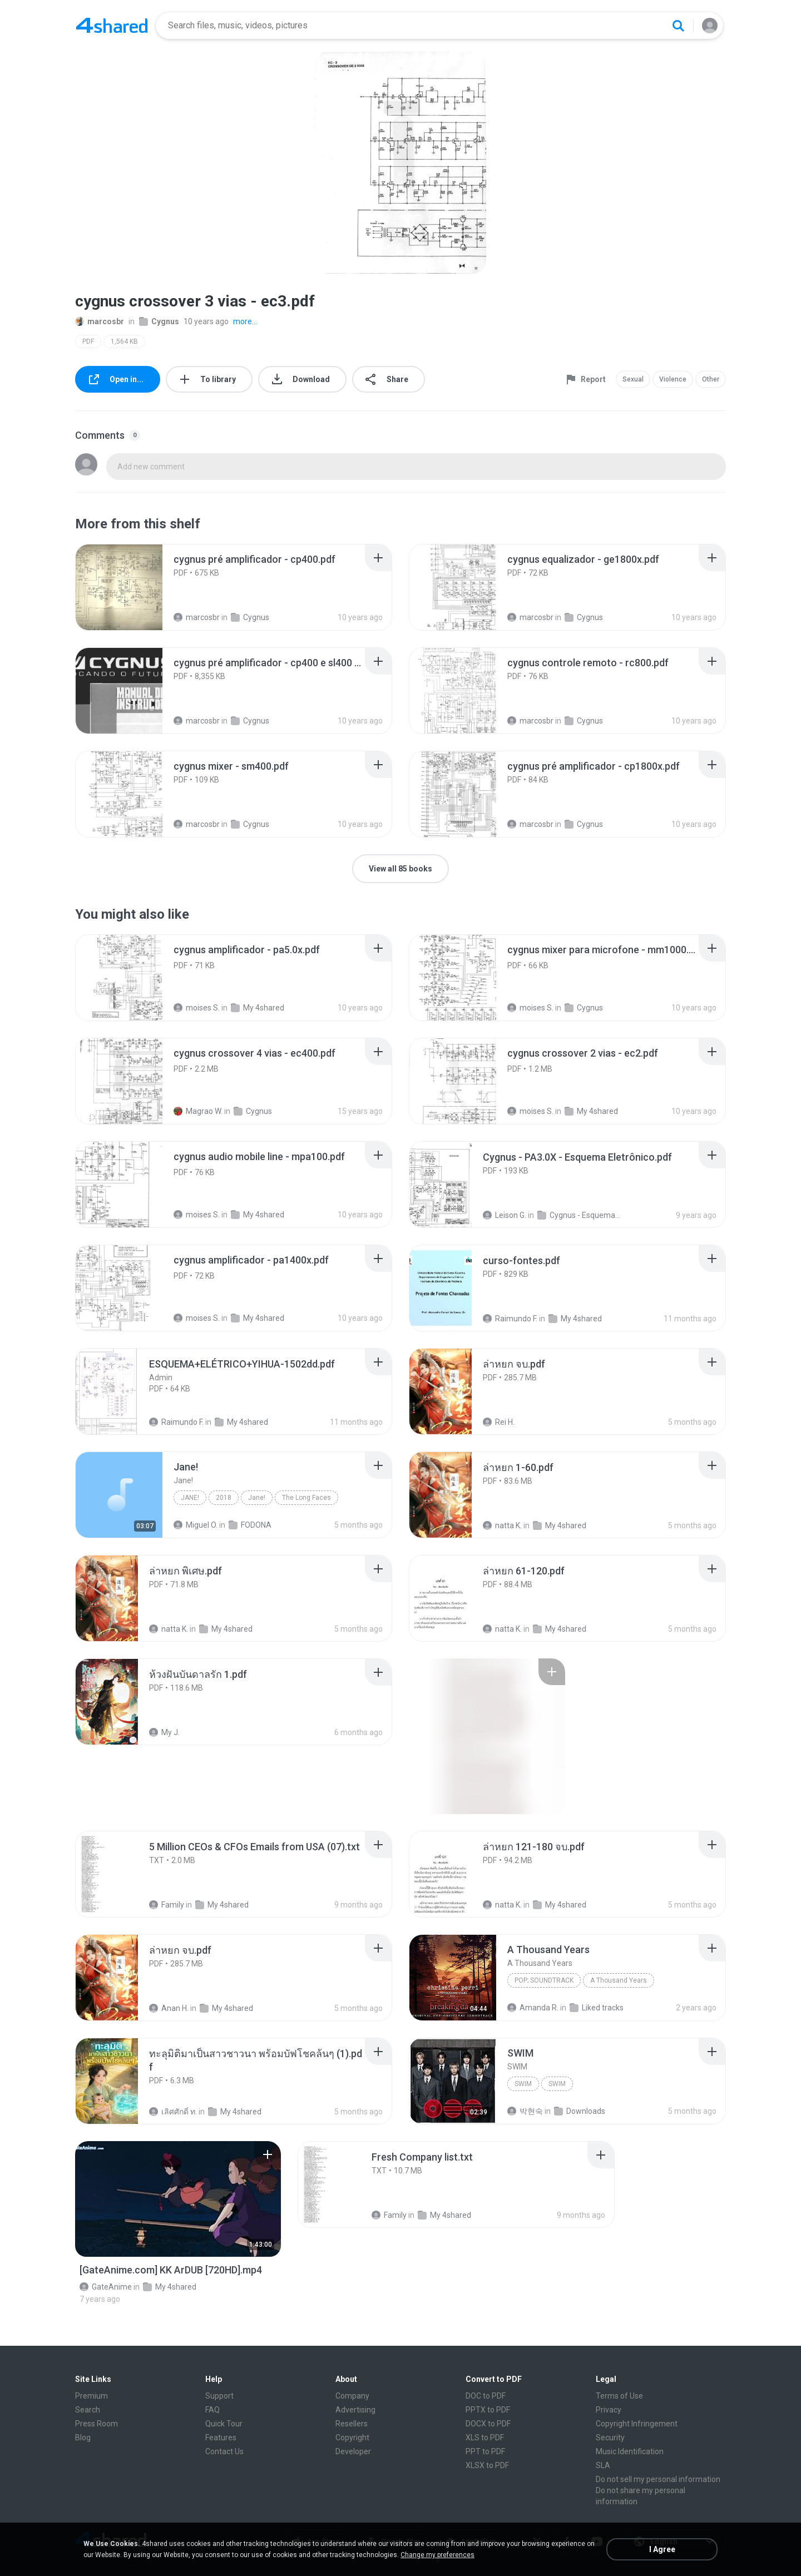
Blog (83, 2437)
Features (220, 2437)
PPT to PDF (485, 2451)
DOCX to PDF (488, 2423)
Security (610, 2437)
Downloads (579, 2111)
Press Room (96, 2423)
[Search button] (678, 25)
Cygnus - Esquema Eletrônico (579, 1215)
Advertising (355, 2409)
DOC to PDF (486, 2395)
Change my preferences (437, 2555)
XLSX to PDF (487, 2465)
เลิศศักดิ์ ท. (173, 2111)
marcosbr (99, 321)
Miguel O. (195, 1524)
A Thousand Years (618, 1980)
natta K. (502, 1525)
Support (219, 2395)
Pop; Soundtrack (544, 1980)
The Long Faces (306, 1498)
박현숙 (525, 2111)
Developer (353, 2451)
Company (352, 2395)
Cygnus (159, 321)
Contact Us (224, 2451)
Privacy (608, 2409)
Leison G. (504, 1215)
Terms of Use (619, 2395)
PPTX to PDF (488, 2409)
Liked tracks (597, 2007)
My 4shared (257, 1007)
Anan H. (169, 2008)
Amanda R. (532, 2007)
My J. (164, 1732)
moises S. (197, 1007)
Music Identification (630, 2451)
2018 (223, 1498)
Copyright (352, 2437)
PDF (88, 341)
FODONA (250, 1524)
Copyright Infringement (637, 2423)
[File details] (119, 587)
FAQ (212, 2409)
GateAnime (106, 2286)
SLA (603, 2465)
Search (87, 2409)
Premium (91, 2395)
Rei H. (499, 1422)
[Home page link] (111, 25)
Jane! (190, 1498)
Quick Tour (224, 2423)
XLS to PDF (485, 2437)
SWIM (523, 2084)
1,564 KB (124, 341)
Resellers (351, 2423)
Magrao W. (198, 1111)
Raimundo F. (510, 1318)
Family (166, 1904)
